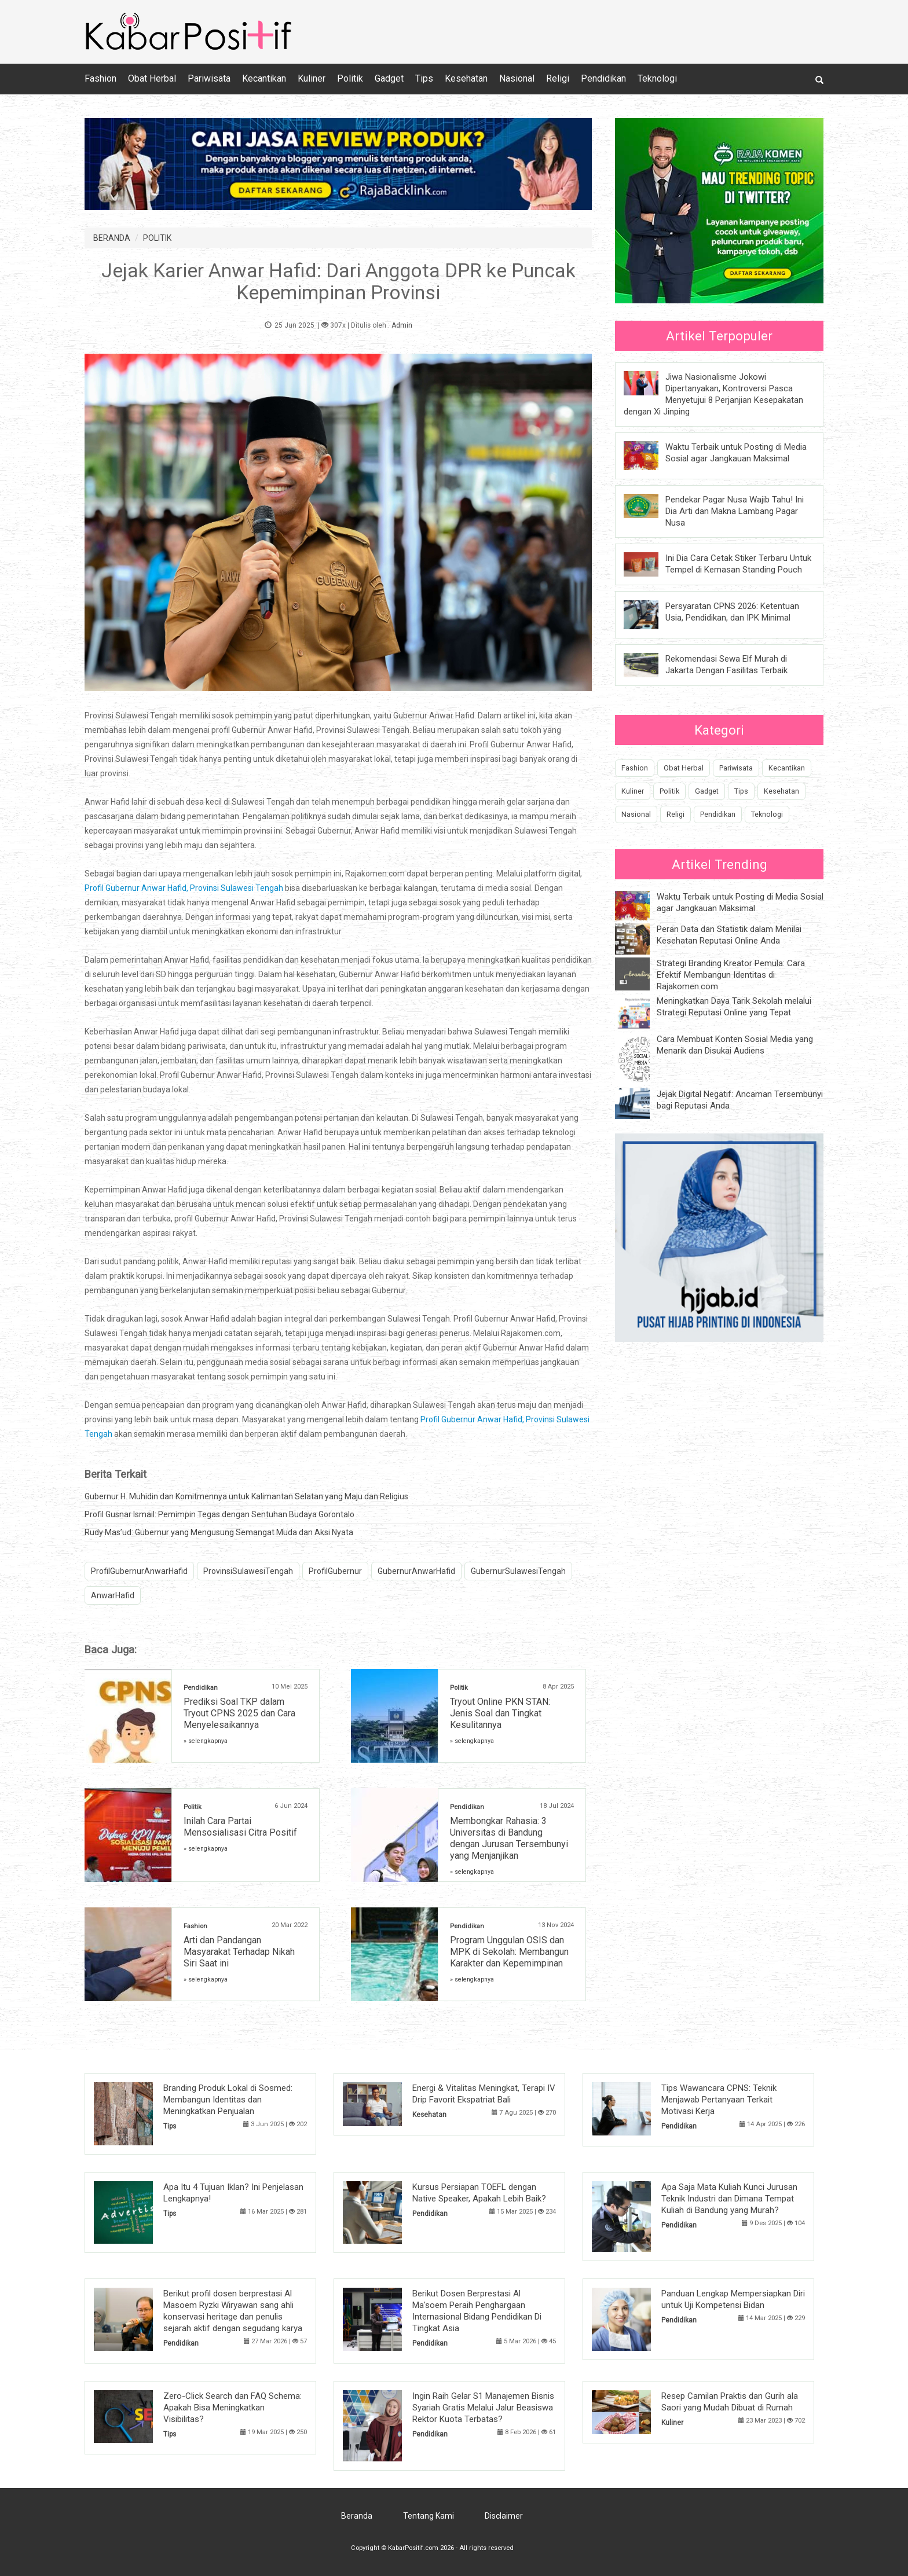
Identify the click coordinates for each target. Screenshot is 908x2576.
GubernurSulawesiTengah (518, 1571)
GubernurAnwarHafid (416, 1571)
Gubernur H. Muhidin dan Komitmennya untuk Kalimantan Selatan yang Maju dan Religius (246, 1496)
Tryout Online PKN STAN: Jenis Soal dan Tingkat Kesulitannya (500, 1713)
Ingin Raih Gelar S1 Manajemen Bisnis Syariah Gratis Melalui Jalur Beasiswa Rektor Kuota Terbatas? (483, 2407)
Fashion (100, 78)
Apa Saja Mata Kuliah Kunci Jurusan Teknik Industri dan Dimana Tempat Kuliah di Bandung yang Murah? (729, 2198)
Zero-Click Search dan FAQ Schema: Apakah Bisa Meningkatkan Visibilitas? (232, 2407)
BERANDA (111, 238)
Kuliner (311, 78)
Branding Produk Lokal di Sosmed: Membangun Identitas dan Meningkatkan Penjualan (227, 2099)
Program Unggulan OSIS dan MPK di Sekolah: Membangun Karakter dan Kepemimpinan (509, 1952)
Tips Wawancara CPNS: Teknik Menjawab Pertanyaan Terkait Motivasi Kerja (719, 2099)
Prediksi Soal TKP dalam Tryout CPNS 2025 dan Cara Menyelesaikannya (239, 1713)
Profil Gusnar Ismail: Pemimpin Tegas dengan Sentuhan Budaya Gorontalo (219, 1514)
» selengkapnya (206, 1741)
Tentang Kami (428, 2515)
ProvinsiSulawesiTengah (248, 1571)
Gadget (389, 78)
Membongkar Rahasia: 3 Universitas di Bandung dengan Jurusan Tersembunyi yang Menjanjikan (509, 1838)
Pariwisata (209, 78)
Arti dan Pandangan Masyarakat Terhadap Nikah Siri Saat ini (239, 1952)
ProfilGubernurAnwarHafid (139, 1571)
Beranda (356, 2515)
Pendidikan (603, 78)
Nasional (516, 78)
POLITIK (157, 238)
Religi (557, 78)
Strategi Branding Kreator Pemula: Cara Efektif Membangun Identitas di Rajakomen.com (731, 975)
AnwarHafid (112, 1595)
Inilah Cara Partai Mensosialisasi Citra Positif (240, 1826)
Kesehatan (466, 78)
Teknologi (657, 78)
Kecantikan (264, 78)
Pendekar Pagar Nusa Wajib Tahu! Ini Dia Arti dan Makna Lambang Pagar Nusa (734, 511)
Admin (401, 325)
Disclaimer (504, 2515)
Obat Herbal (152, 78)
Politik (350, 78)
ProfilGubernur (335, 1571)
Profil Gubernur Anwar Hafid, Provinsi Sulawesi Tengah (184, 888)
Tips (424, 78)
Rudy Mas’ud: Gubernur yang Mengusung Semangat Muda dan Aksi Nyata (219, 1532)
